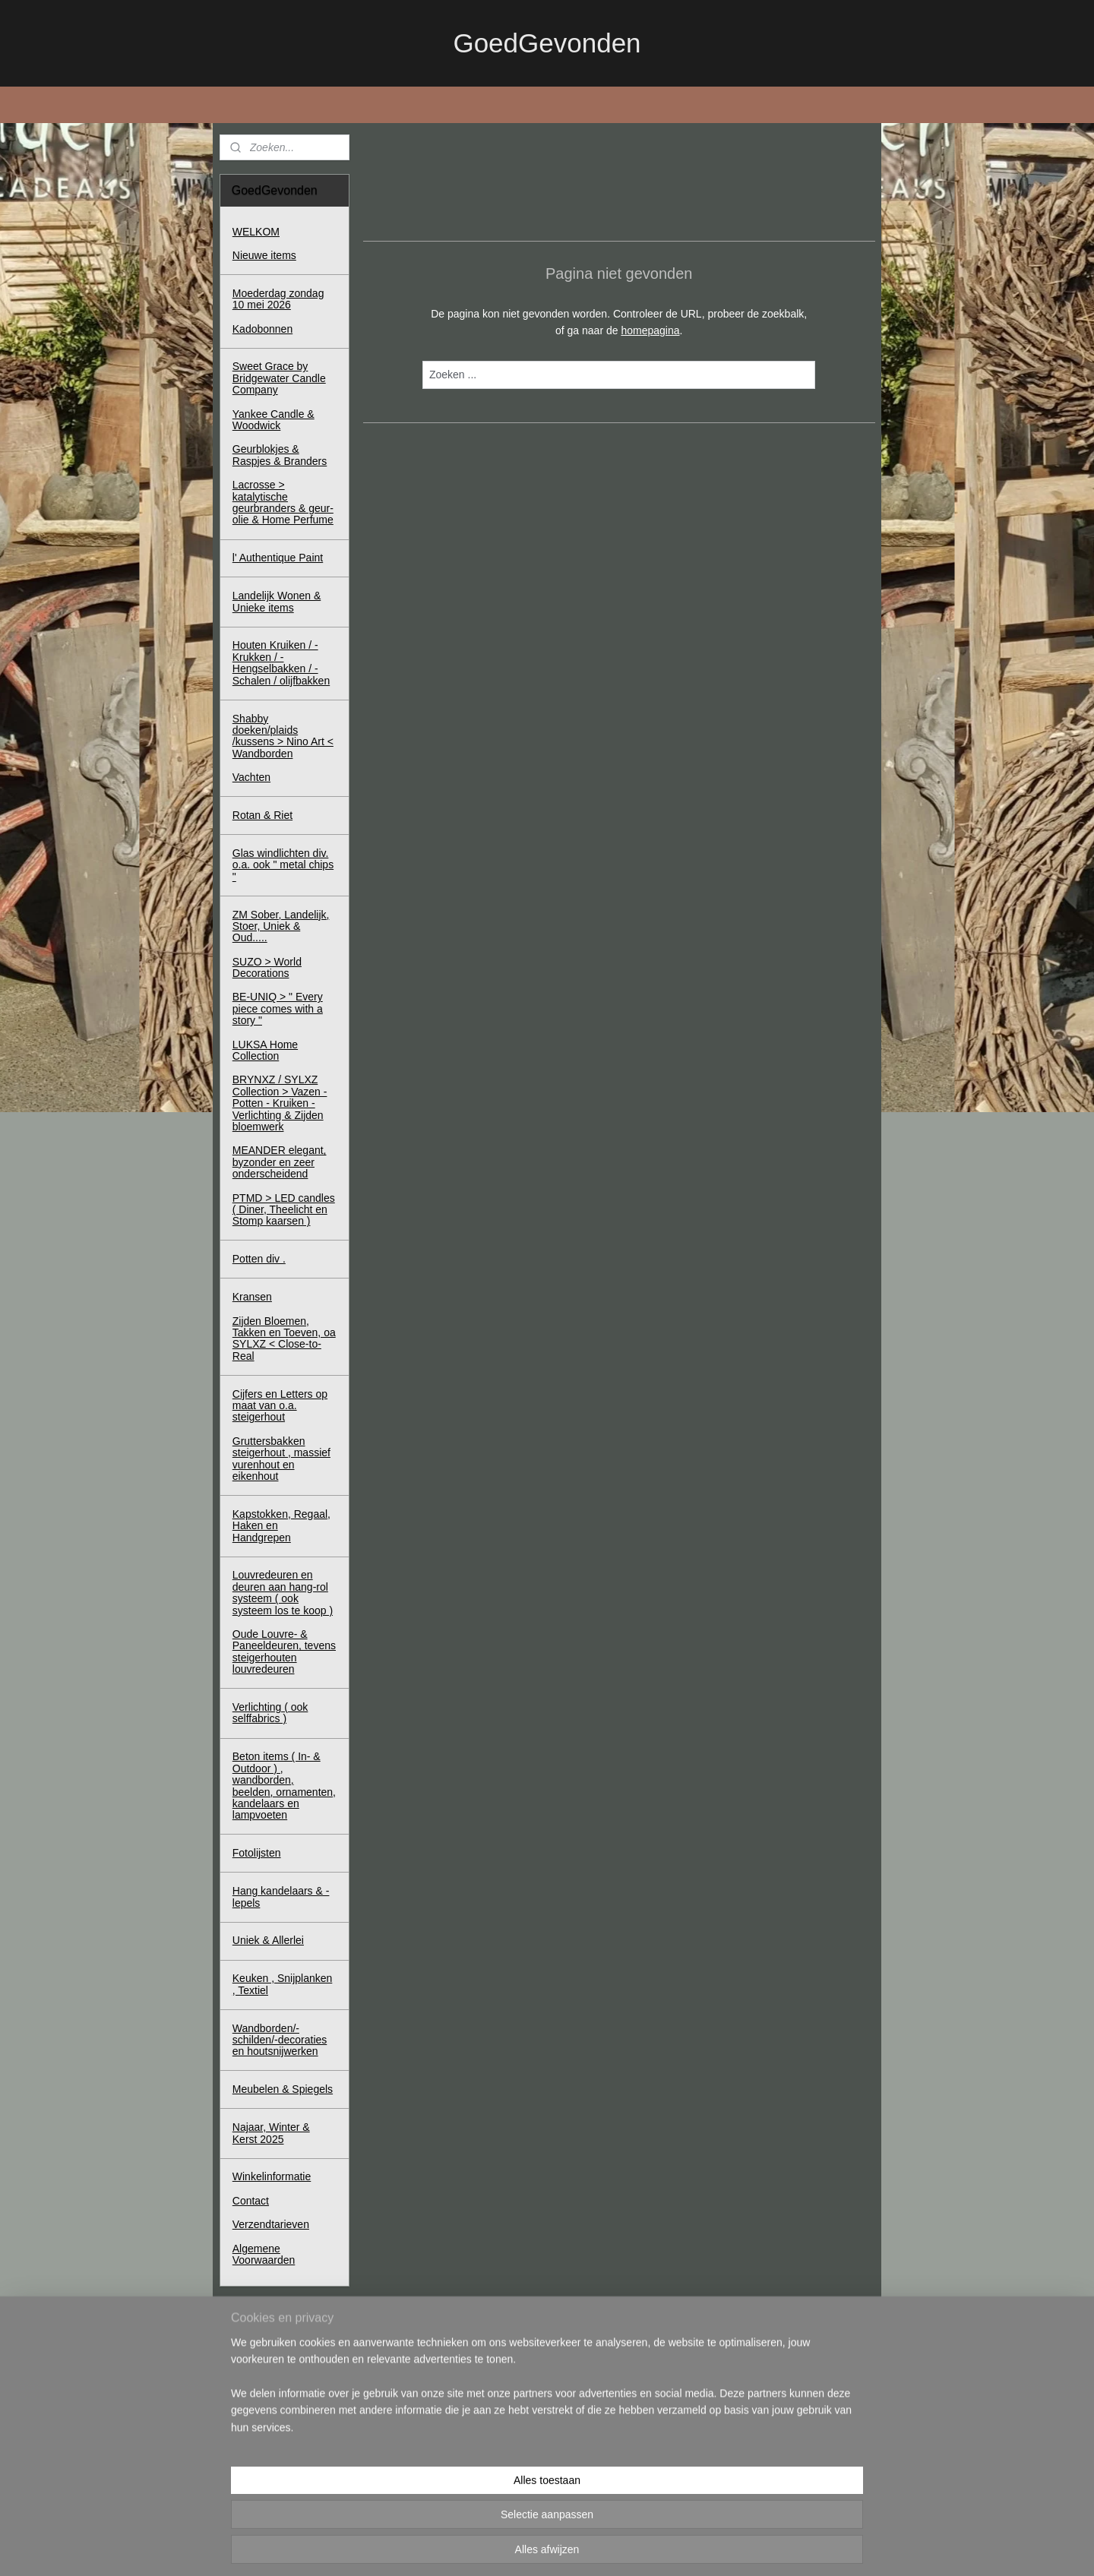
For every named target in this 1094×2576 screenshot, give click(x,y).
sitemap (504, 2547)
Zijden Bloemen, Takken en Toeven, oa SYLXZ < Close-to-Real (284, 1338)
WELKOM (256, 232)
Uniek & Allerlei (268, 1940)
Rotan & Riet (262, 815)
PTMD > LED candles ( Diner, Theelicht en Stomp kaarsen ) (283, 1210)
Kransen (252, 1297)
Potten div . (259, 1259)
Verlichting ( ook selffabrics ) (270, 1712)
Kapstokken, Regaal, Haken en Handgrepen (281, 1526)
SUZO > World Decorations (267, 967)
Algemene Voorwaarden (264, 2254)
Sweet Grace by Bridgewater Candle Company (279, 378)
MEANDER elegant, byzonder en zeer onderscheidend (279, 1162)
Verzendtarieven (270, 2224)
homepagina (650, 330)
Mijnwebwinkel (699, 2547)
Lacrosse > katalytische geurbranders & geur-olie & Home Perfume (283, 502)
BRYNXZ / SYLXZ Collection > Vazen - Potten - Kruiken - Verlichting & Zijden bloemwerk (279, 1103)
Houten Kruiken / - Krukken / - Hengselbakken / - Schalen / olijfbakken (281, 662)
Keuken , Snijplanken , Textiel (282, 1984)
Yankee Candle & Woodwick (273, 419)
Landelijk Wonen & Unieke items (276, 601)
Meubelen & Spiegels (282, 2089)
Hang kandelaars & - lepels (281, 1896)
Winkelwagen (275, 2413)
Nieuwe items (264, 255)
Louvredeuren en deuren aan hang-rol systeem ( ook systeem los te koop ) (282, 1592)
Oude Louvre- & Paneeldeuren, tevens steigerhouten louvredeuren (284, 1651)
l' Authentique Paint (277, 558)
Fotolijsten (256, 1853)
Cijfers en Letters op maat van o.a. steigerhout (279, 1406)
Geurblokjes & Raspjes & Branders (279, 454)
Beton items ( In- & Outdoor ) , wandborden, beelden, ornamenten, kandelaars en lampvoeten (284, 1785)
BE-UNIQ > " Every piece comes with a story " (277, 1008)
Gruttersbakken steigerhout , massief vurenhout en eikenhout (281, 1458)
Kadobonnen (262, 329)
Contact (250, 2201)
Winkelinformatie (271, 2176)
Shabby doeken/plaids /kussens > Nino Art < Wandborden (283, 736)
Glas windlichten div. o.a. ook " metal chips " (283, 865)
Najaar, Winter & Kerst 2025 (271, 2133)
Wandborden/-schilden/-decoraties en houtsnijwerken (279, 2040)
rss (531, 2547)
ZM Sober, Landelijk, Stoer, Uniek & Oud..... (281, 926)
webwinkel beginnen (581, 2547)
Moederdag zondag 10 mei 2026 (278, 299)
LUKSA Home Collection (265, 1050)
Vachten (251, 777)
